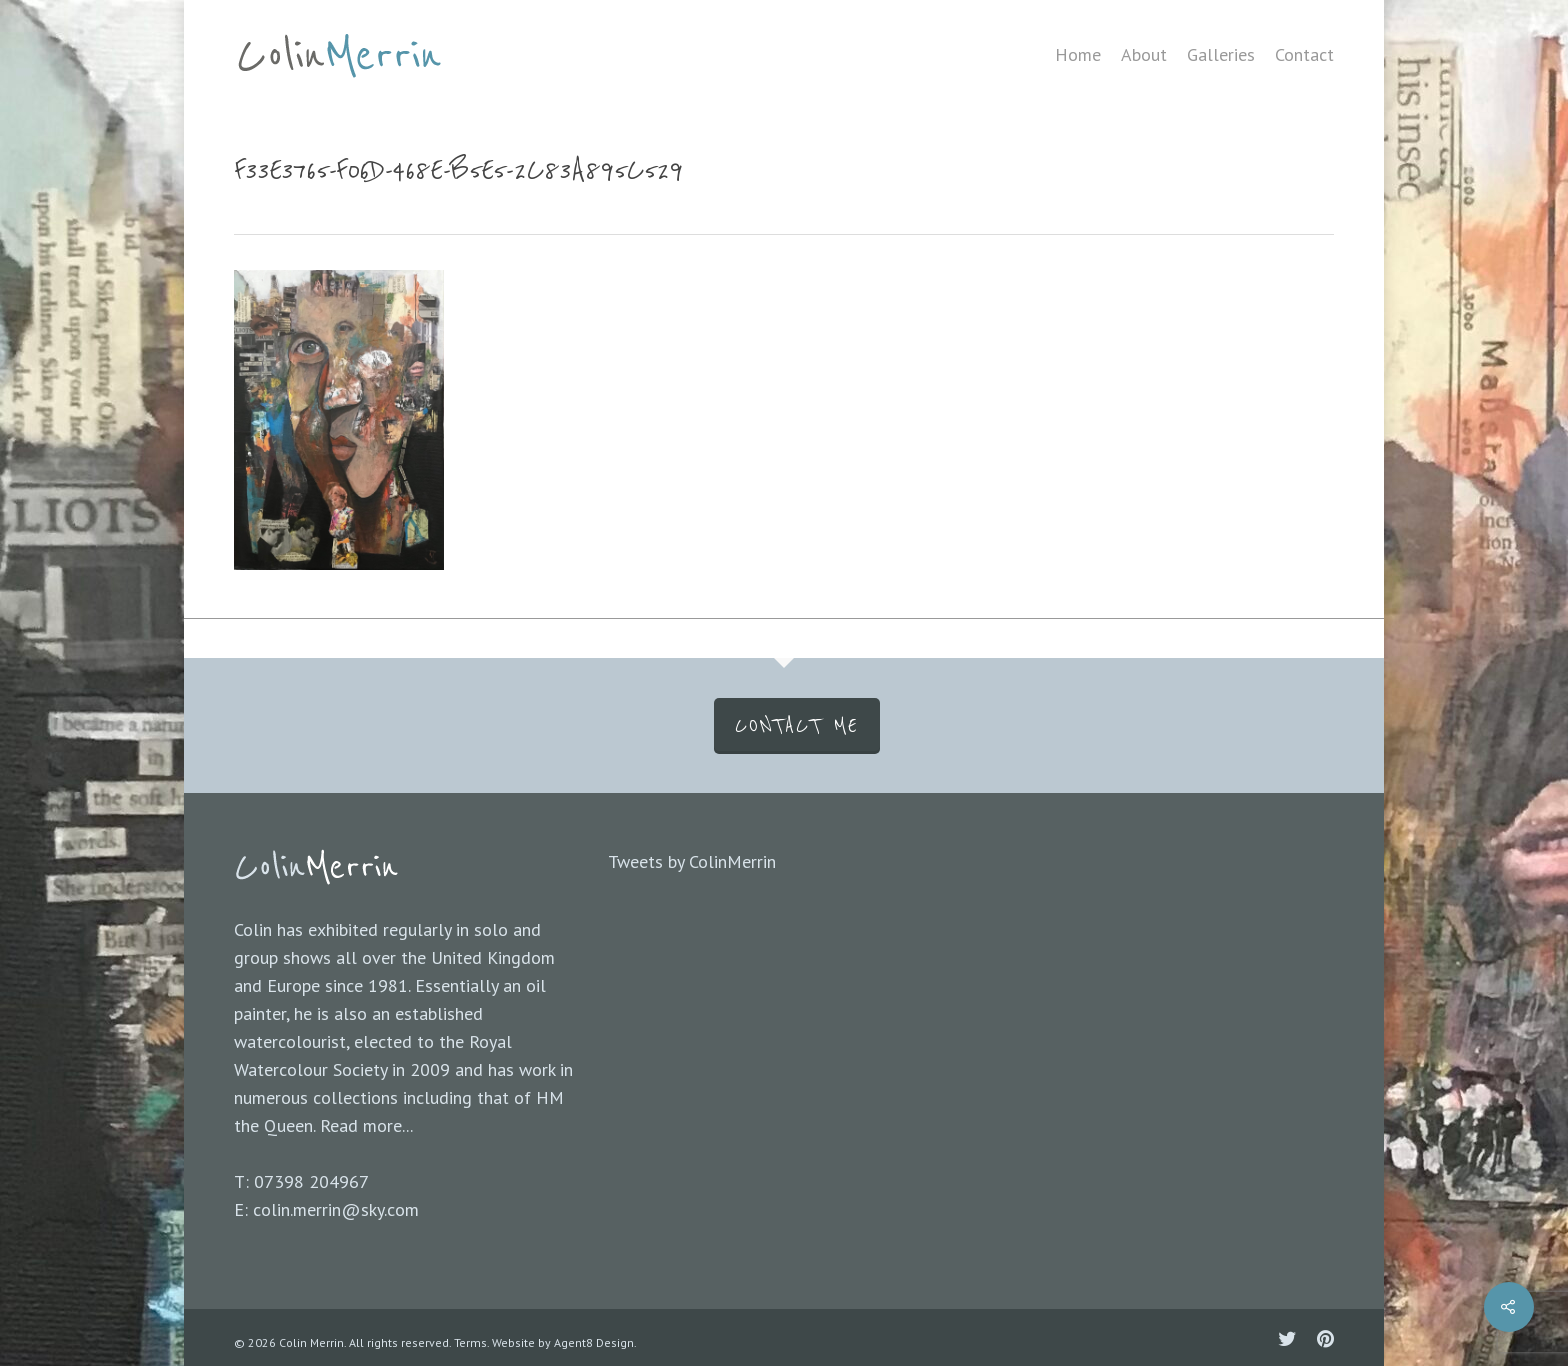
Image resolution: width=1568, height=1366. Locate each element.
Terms (470, 1342)
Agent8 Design (594, 1342)
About (1144, 55)
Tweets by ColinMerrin (692, 861)
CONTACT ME (797, 726)
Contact (1304, 55)
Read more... (366, 1125)
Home (1078, 55)
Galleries (1221, 55)
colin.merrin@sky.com (336, 1209)
